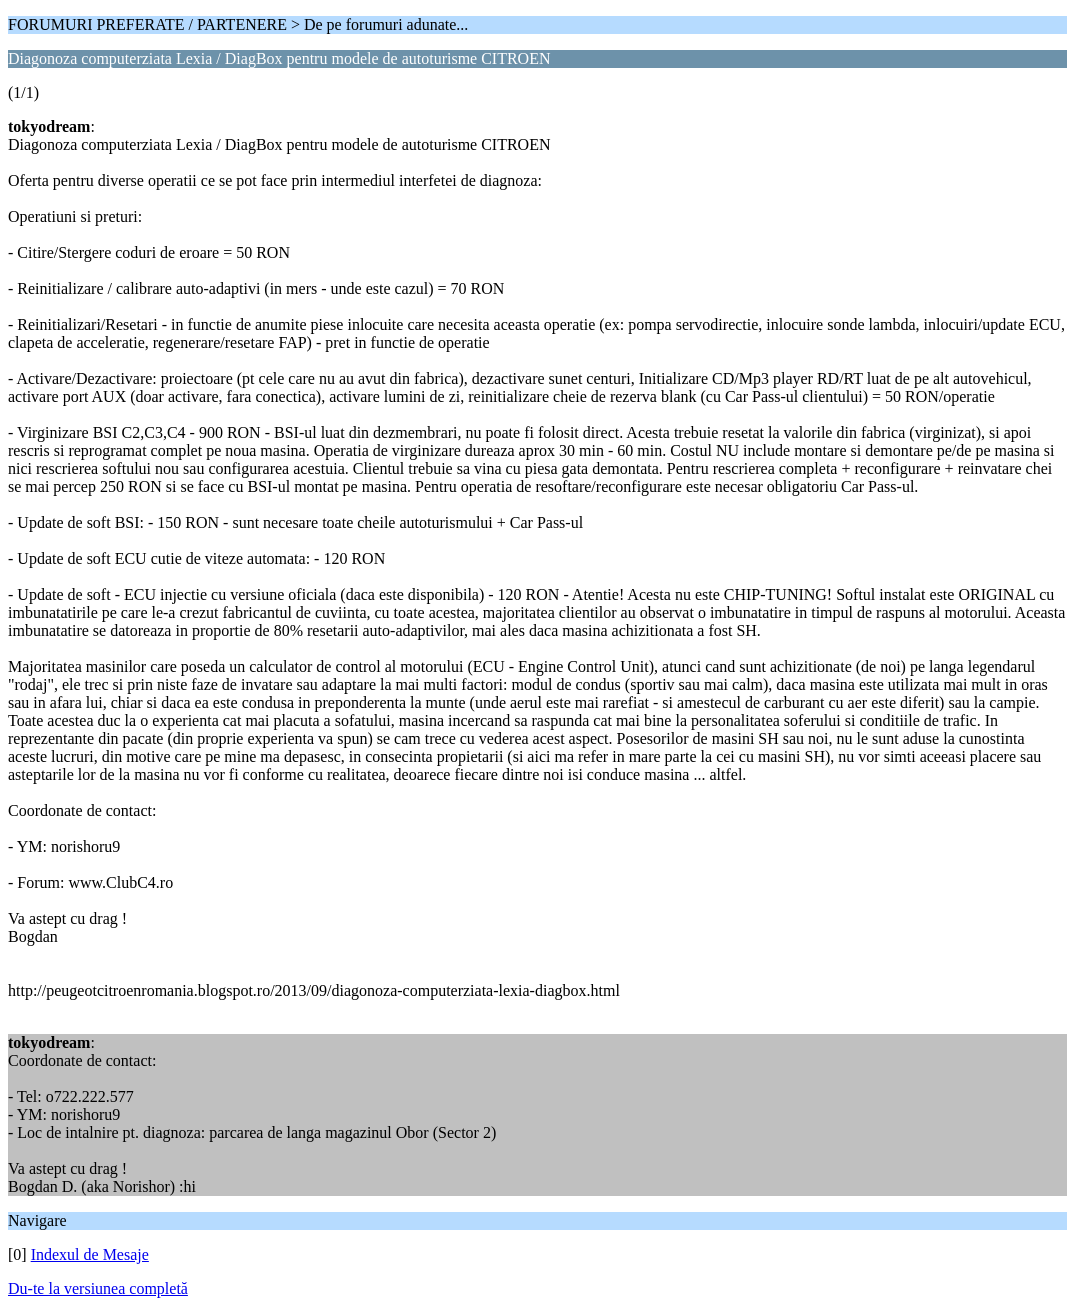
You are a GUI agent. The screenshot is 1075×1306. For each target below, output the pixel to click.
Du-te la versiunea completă (98, 1288)
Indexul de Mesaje (90, 1254)
